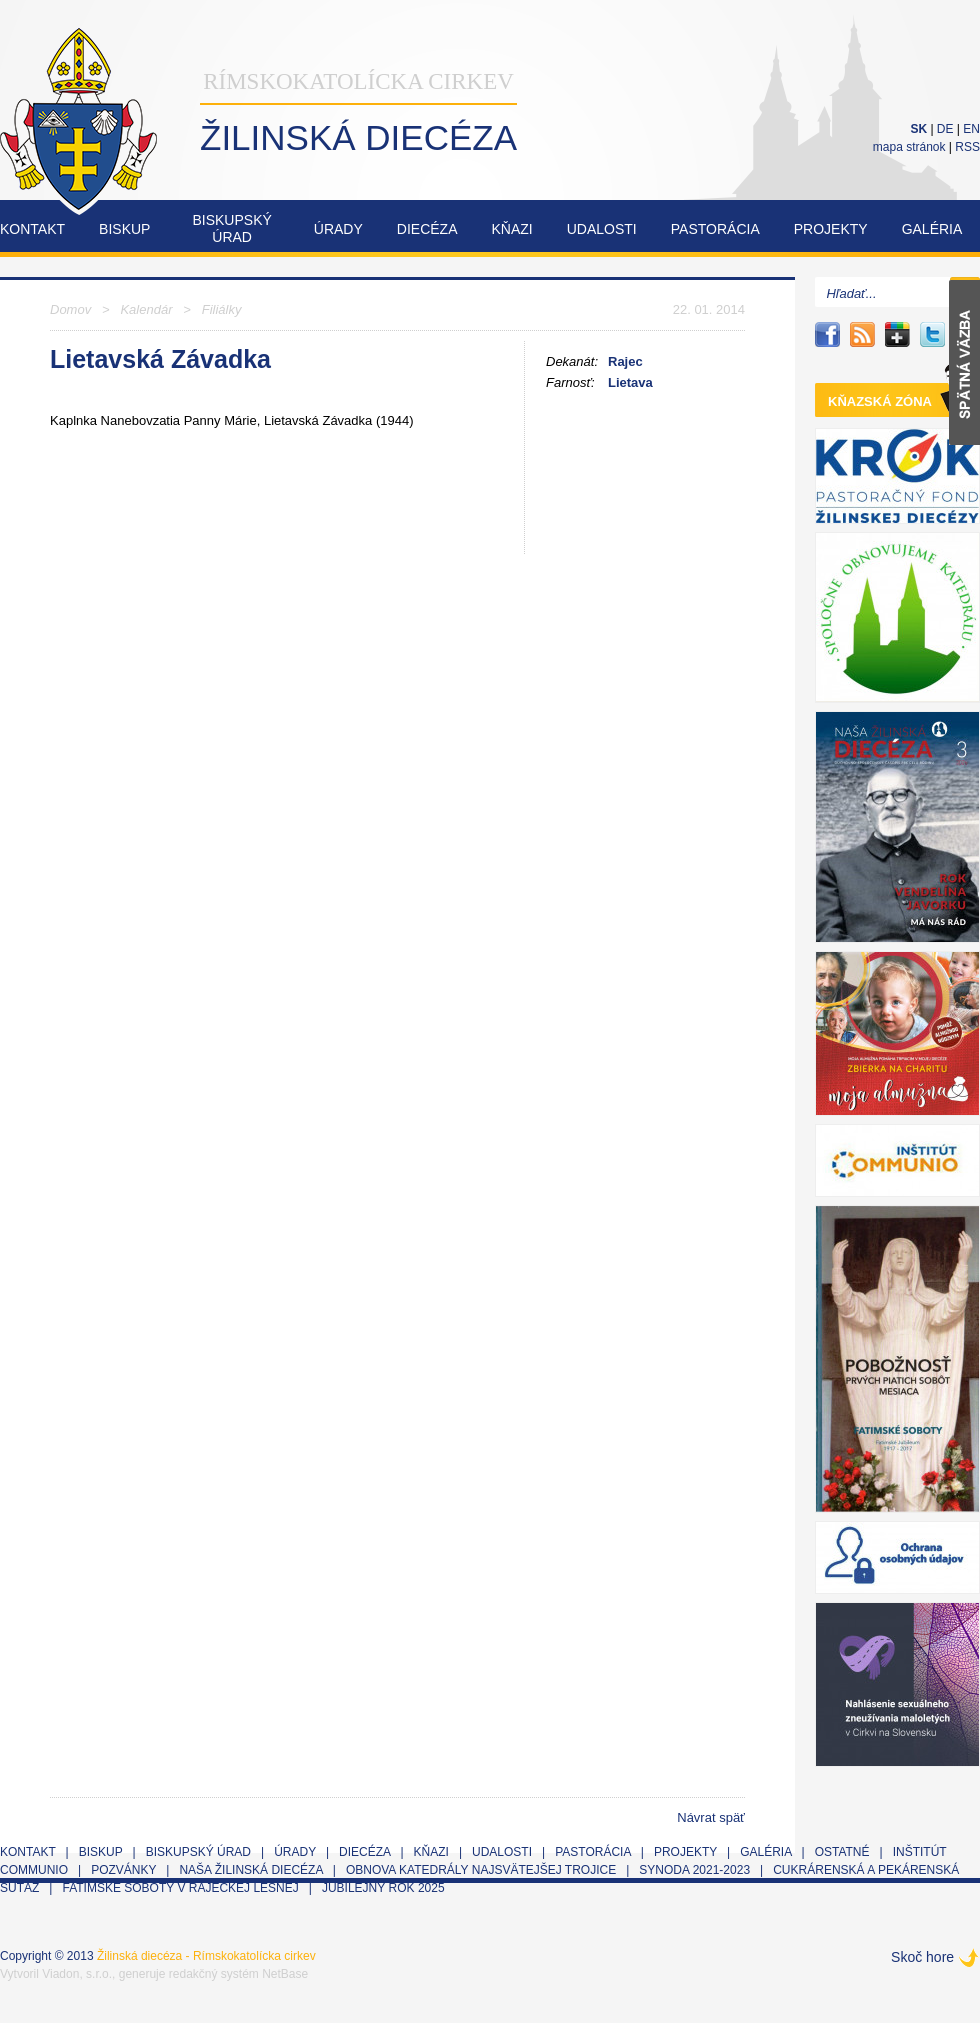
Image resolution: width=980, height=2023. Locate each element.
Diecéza (427, 229)
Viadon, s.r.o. (77, 1974)
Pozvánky (123, 1870)
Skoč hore (922, 1957)
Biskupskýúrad (231, 228)
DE (945, 129)
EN (971, 129)
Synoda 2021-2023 (694, 1870)
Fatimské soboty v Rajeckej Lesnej (182, 1888)
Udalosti (602, 229)
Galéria (932, 229)
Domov (70, 309)
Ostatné (842, 1852)
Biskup (124, 229)
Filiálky (222, 309)
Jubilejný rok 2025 (383, 1888)
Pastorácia (715, 229)
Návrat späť (711, 1817)
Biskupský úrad (198, 1852)
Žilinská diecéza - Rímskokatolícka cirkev (206, 1956)
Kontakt (32, 229)
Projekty (831, 229)
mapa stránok (909, 147)
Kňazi (512, 229)
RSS (967, 147)
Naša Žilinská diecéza (250, 1870)
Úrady (338, 229)
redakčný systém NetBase (238, 1974)
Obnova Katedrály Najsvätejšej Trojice (481, 1870)
